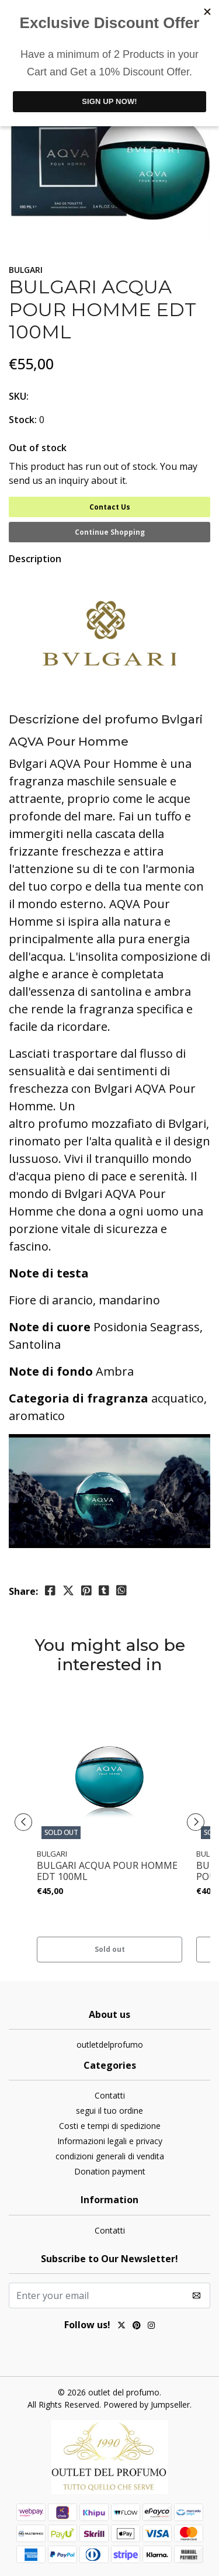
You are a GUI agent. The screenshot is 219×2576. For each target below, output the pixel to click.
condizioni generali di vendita (109, 2156)
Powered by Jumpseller (146, 2404)
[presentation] (23, 1822)
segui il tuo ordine (109, 2110)
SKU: (19, 396)
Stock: (23, 419)
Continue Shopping (110, 532)
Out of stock (38, 447)
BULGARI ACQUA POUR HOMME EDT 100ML (107, 1871)
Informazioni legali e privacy (109, 2140)
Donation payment (109, 2171)
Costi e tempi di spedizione (110, 2125)
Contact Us (109, 507)
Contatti (110, 2095)
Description (35, 558)
